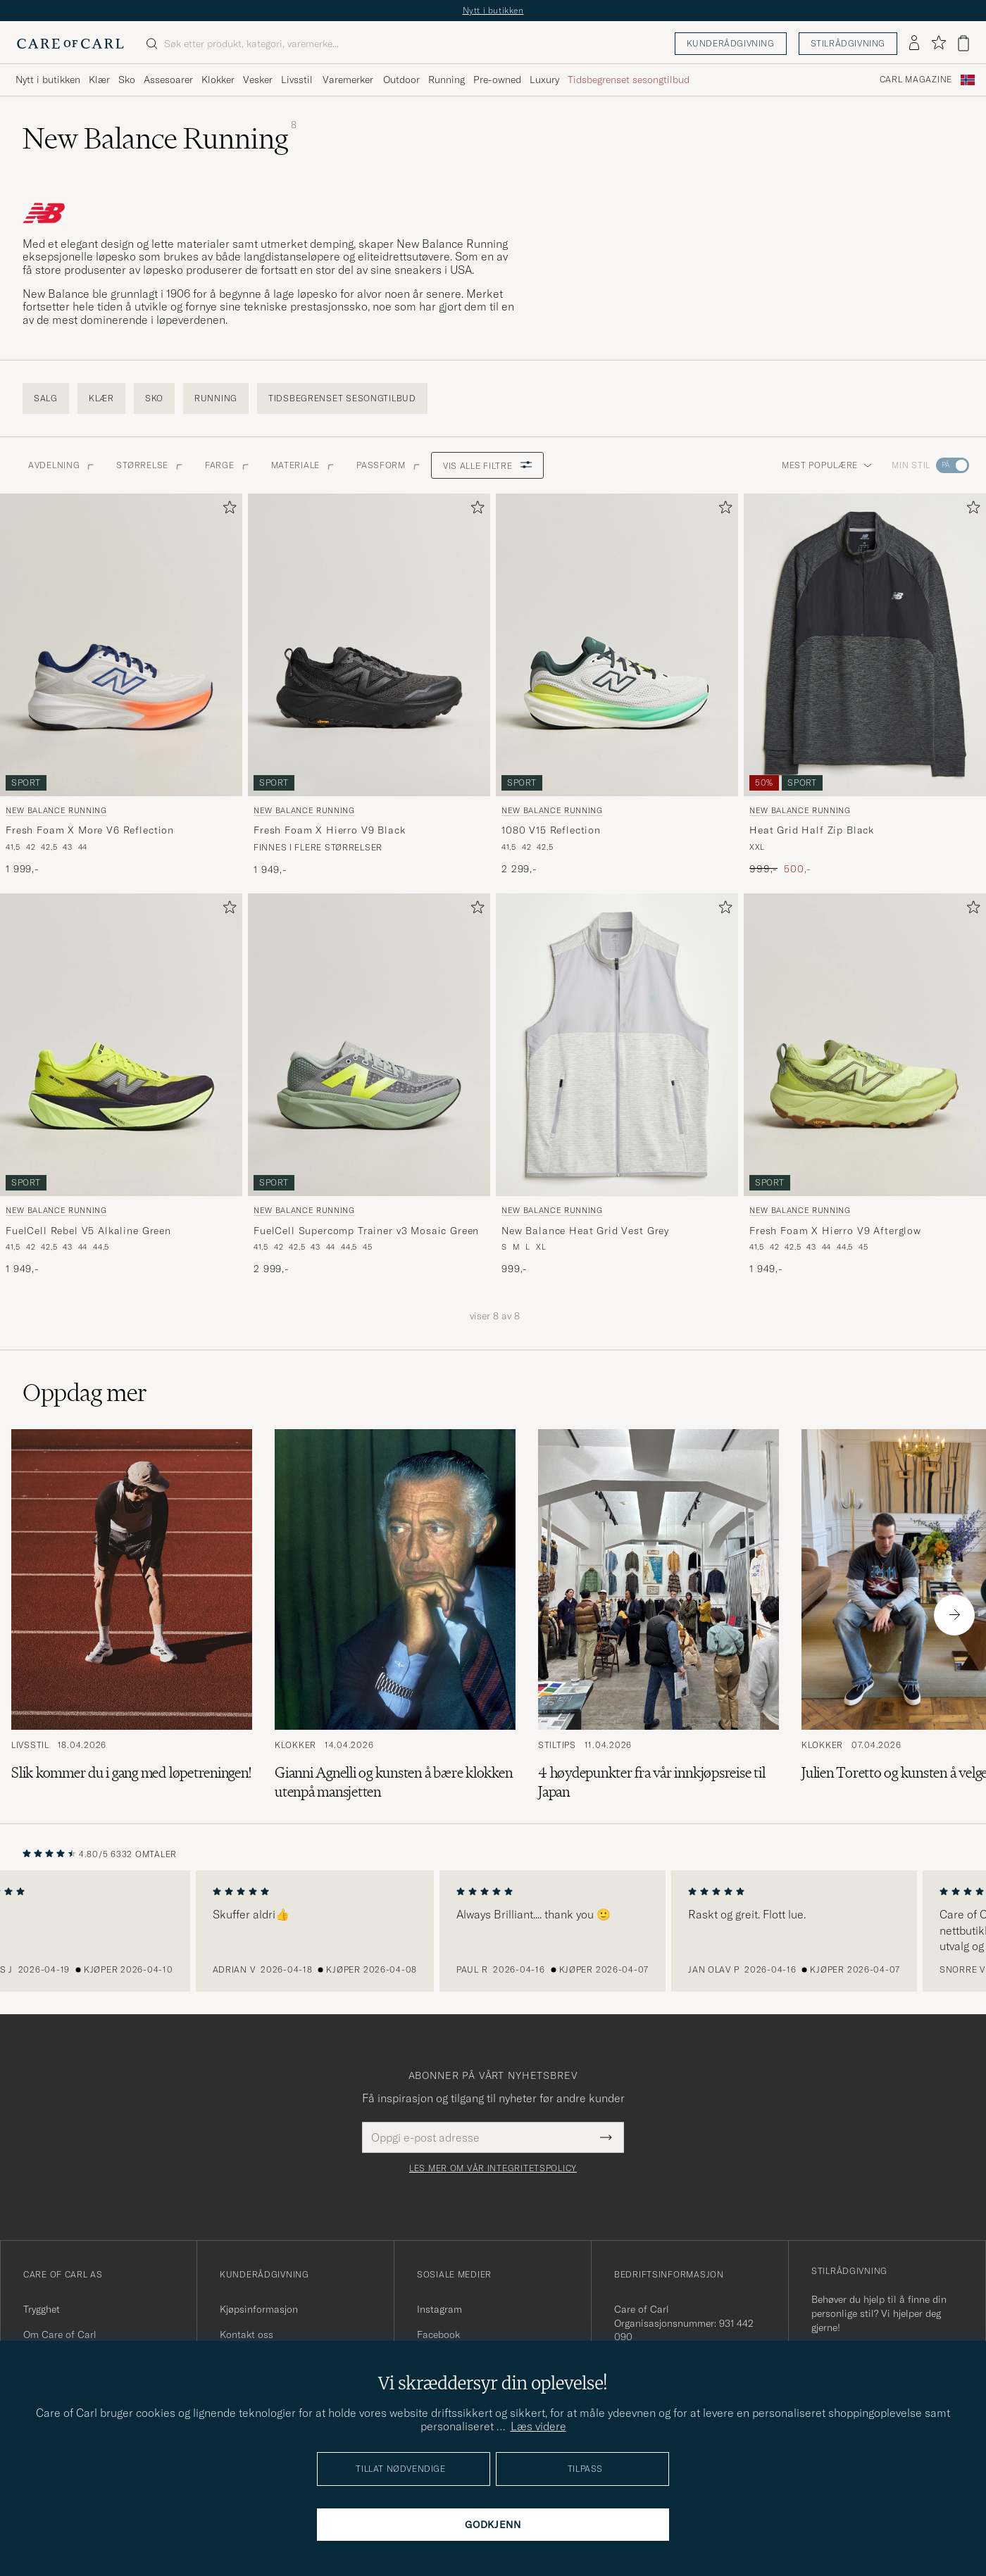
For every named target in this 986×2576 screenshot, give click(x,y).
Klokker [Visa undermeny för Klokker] (218, 79)
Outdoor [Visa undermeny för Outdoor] (401, 79)
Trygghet (41, 2309)
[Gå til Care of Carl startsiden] (70, 43)
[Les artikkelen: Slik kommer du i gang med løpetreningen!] (131, 1615)
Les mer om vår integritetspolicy (493, 2168)
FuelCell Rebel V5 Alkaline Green (88, 1230)
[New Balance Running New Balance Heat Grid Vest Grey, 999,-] (617, 1084)
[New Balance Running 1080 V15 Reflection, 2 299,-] (617, 685)
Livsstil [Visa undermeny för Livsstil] (297, 79)
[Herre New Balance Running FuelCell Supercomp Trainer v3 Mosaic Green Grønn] (369, 1044)
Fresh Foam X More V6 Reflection (90, 830)
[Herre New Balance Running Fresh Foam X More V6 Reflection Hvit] (121, 645)
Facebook (438, 2334)
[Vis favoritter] (938, 43)
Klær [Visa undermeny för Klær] (99, 79)
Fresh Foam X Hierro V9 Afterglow (835, 1230)
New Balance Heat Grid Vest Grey (585, 1230)
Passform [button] (388, 465)
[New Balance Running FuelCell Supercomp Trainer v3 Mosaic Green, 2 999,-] (369, 1084)
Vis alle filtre (487, 465)
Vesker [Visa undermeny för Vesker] (258, 79)
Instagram (439, 2309)
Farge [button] (227, 465)
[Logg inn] (914, 43)
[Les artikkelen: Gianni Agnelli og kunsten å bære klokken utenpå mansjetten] (395, 1615)
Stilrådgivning (848, 43)
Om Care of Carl (59, 2334)
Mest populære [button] (827, 465)
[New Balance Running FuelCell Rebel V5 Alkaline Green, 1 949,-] (121, 1084)
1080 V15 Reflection (551, 830)
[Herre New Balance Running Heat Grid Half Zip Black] (865, 645)
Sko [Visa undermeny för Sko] (126, 79)
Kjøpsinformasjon (259, 2309)
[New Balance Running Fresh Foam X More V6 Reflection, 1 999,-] (121, 685)
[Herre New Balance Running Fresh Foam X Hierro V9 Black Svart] (369, 645)
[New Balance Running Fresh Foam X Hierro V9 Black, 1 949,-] (369, 685)
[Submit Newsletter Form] (606, 2137)
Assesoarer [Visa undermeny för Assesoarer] (168, 79)
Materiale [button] (302, 465)
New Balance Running (56, 810)
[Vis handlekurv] (963, 43)
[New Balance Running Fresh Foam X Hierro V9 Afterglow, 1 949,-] (865, 1084)
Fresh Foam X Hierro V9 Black (330, 830)
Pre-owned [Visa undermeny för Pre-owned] (497, 79)
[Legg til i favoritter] (226, 510)
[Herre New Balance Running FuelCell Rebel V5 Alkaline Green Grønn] (121, 1044)
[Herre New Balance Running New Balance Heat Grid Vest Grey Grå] (617, 1044)
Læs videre (538, 2426)
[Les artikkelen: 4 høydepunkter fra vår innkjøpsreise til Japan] (658, 1615)
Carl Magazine (916, 79)
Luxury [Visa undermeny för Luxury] (544, 79)
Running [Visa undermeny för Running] (446, 79)
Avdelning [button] (61, 465)
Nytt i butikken (493, 10)
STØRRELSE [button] (149, 465)
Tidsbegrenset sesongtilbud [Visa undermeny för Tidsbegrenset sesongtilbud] (628, 79)
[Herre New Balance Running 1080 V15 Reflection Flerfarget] (617, 645)
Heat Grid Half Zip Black (811, 830)
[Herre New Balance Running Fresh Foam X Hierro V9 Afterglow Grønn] (865, 1044)
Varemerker (348, 79)
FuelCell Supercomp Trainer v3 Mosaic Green (366, 1230)
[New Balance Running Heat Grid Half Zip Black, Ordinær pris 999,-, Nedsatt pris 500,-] (865, 685)
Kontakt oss (246, 2334)
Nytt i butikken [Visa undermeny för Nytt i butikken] (47, 79)
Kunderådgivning (731, 43)
